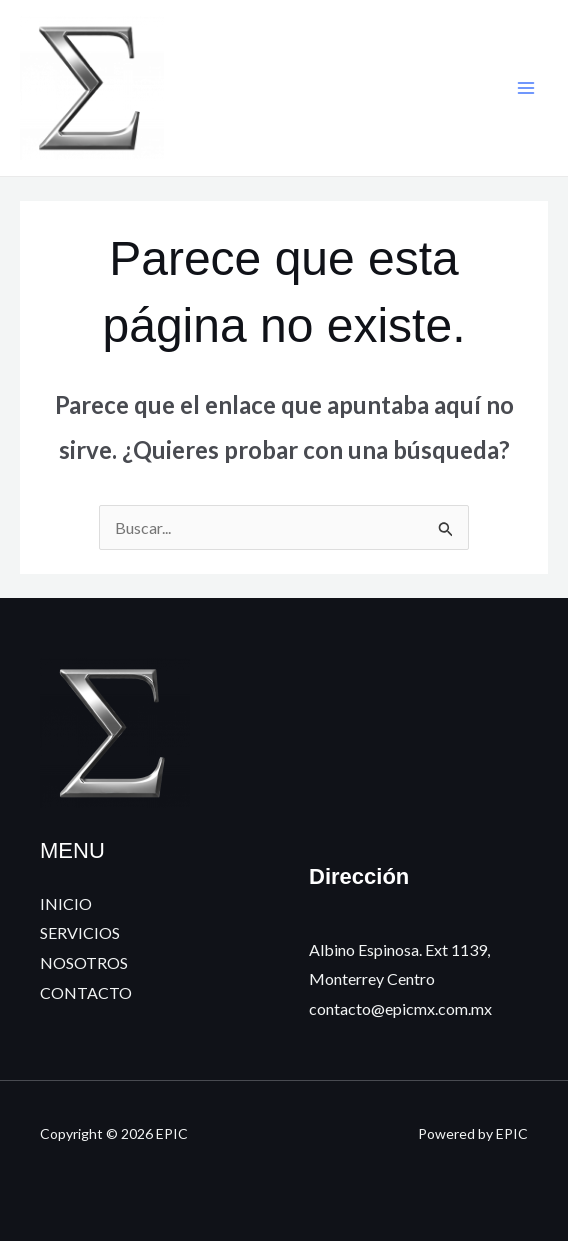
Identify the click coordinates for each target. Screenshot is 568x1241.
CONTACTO (86, 992)
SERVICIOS (80, 932)
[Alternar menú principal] (526, 88)
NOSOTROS (84, 962)
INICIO (66, 903)
